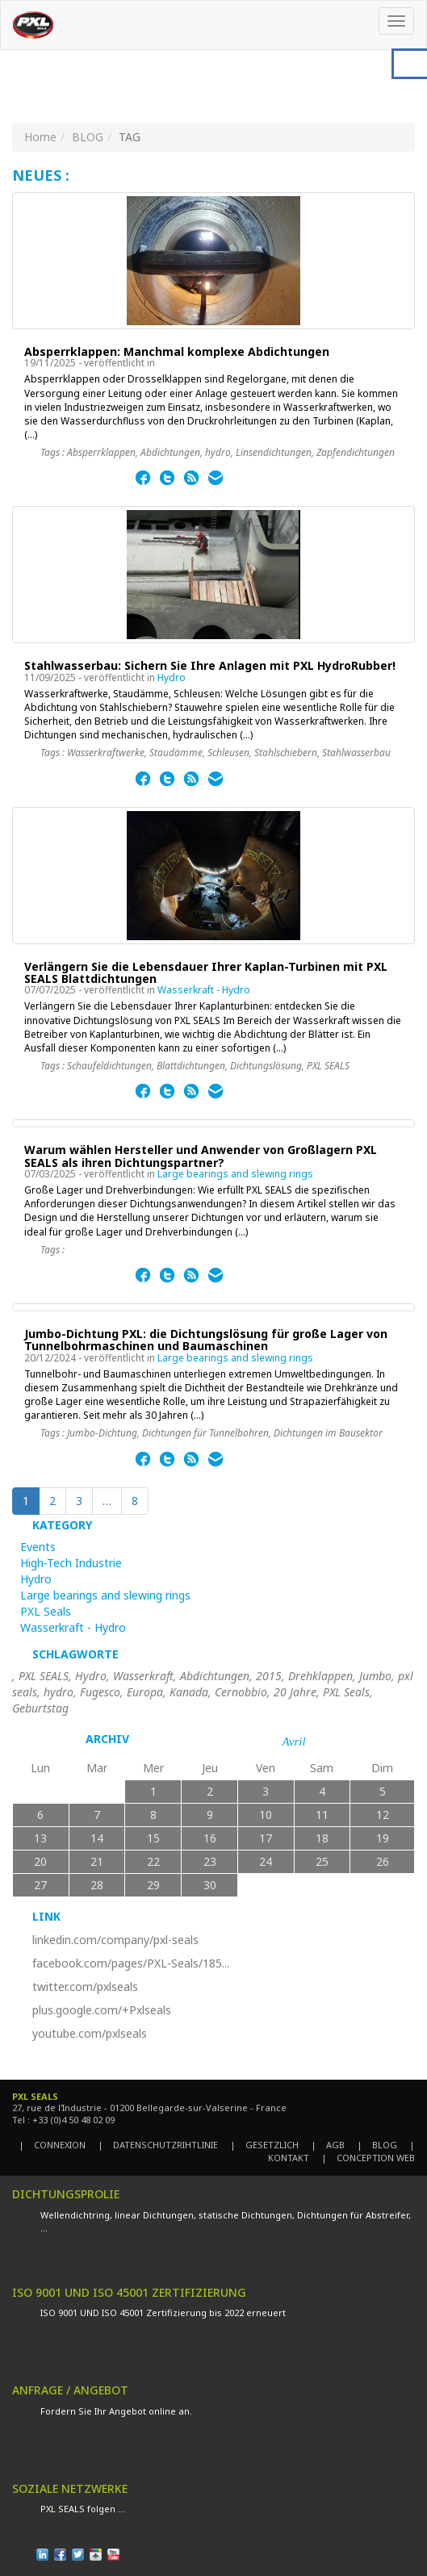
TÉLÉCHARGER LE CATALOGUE (85, 2261)
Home (40, 136)
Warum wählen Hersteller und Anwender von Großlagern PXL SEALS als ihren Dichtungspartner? (200, 1155)
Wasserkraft (143, 1675)
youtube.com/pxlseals (89, 2033)
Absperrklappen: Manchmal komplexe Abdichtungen (176, 351)
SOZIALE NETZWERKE (70, 2488)
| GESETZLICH (264, 2145)
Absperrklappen (101, 452)
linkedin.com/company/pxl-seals (115, 1939)
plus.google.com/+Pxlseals (101, 2010)
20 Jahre (295, 1692)
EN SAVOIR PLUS (76, 480)
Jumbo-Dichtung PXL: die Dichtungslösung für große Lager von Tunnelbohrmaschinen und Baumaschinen (205, 1339)
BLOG (87, 136)
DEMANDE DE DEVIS (72, 2457)
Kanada (189, 1692)
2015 (269, 1675)
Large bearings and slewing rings (235, 1174)
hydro (218, 452)
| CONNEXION (52, 2145)
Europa (145, 1692)
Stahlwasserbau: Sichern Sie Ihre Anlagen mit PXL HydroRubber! (210, 665)
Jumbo (375, 1675)
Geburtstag (40, 1708)
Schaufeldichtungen (109, 1066)
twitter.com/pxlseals (85, 1986)
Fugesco (100, 1692)
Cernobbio (241, 1692)
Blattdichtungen (191, 1066)
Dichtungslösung (266, 1066)
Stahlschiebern (285, 752)
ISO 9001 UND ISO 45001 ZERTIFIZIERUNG (129, 2292)
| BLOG (377, 2145)
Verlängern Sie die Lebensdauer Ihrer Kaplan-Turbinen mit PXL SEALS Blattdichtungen (205, 972)
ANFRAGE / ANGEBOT (70, 2390)
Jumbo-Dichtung (102, 1433)
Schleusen (228, 752)
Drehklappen (320, 1675)
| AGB (328, 2145)
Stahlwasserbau (356, 752)
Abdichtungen (170, 452)
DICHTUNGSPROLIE (65, 2194)
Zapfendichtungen (355, 452)
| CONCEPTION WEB (368, 2158)
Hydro (171, 677)
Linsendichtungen (274, 452)
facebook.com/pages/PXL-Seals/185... (130, 1963)
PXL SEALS (328, 1066)
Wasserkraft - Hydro (203, 990)
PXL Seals (45, 1611)
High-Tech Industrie (71, 1562)
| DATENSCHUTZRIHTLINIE (158, 2145)
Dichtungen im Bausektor (328, 1433)
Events (38, 1546)
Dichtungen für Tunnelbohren (205, 1433)
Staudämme (176, 752)
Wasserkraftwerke (105, 752)
